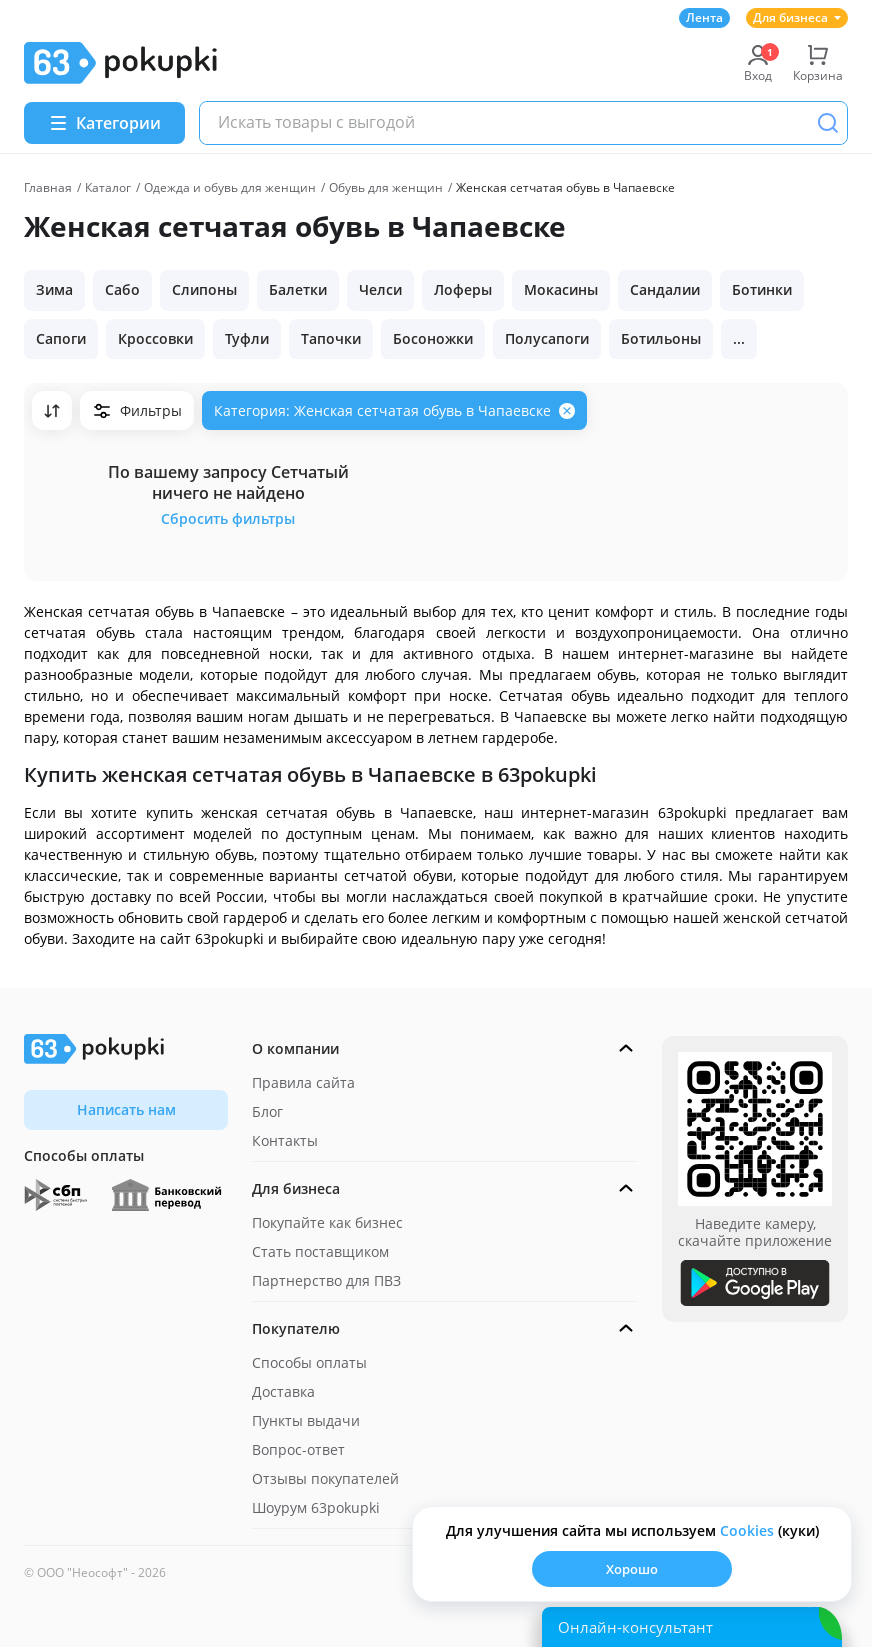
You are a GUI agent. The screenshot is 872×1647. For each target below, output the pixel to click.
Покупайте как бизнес (327, 1222)
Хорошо (632, 1569)
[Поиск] (828, 123)
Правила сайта (303, 1082)
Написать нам (126, 1109)
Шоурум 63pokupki (316, 1507)
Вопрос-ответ (298, 1449)
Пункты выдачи (306, 1420)
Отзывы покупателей (325, 1478)
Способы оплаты (309, 1362)
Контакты (285, 1140)
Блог (267, 1111)
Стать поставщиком (320, 1251)
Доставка (283, 1391)
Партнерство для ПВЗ (326, 1280)
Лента (704, 17)
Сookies (747, 1530)
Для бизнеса (797, 17)
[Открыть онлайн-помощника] (692, 1627)
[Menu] (104, 123)
